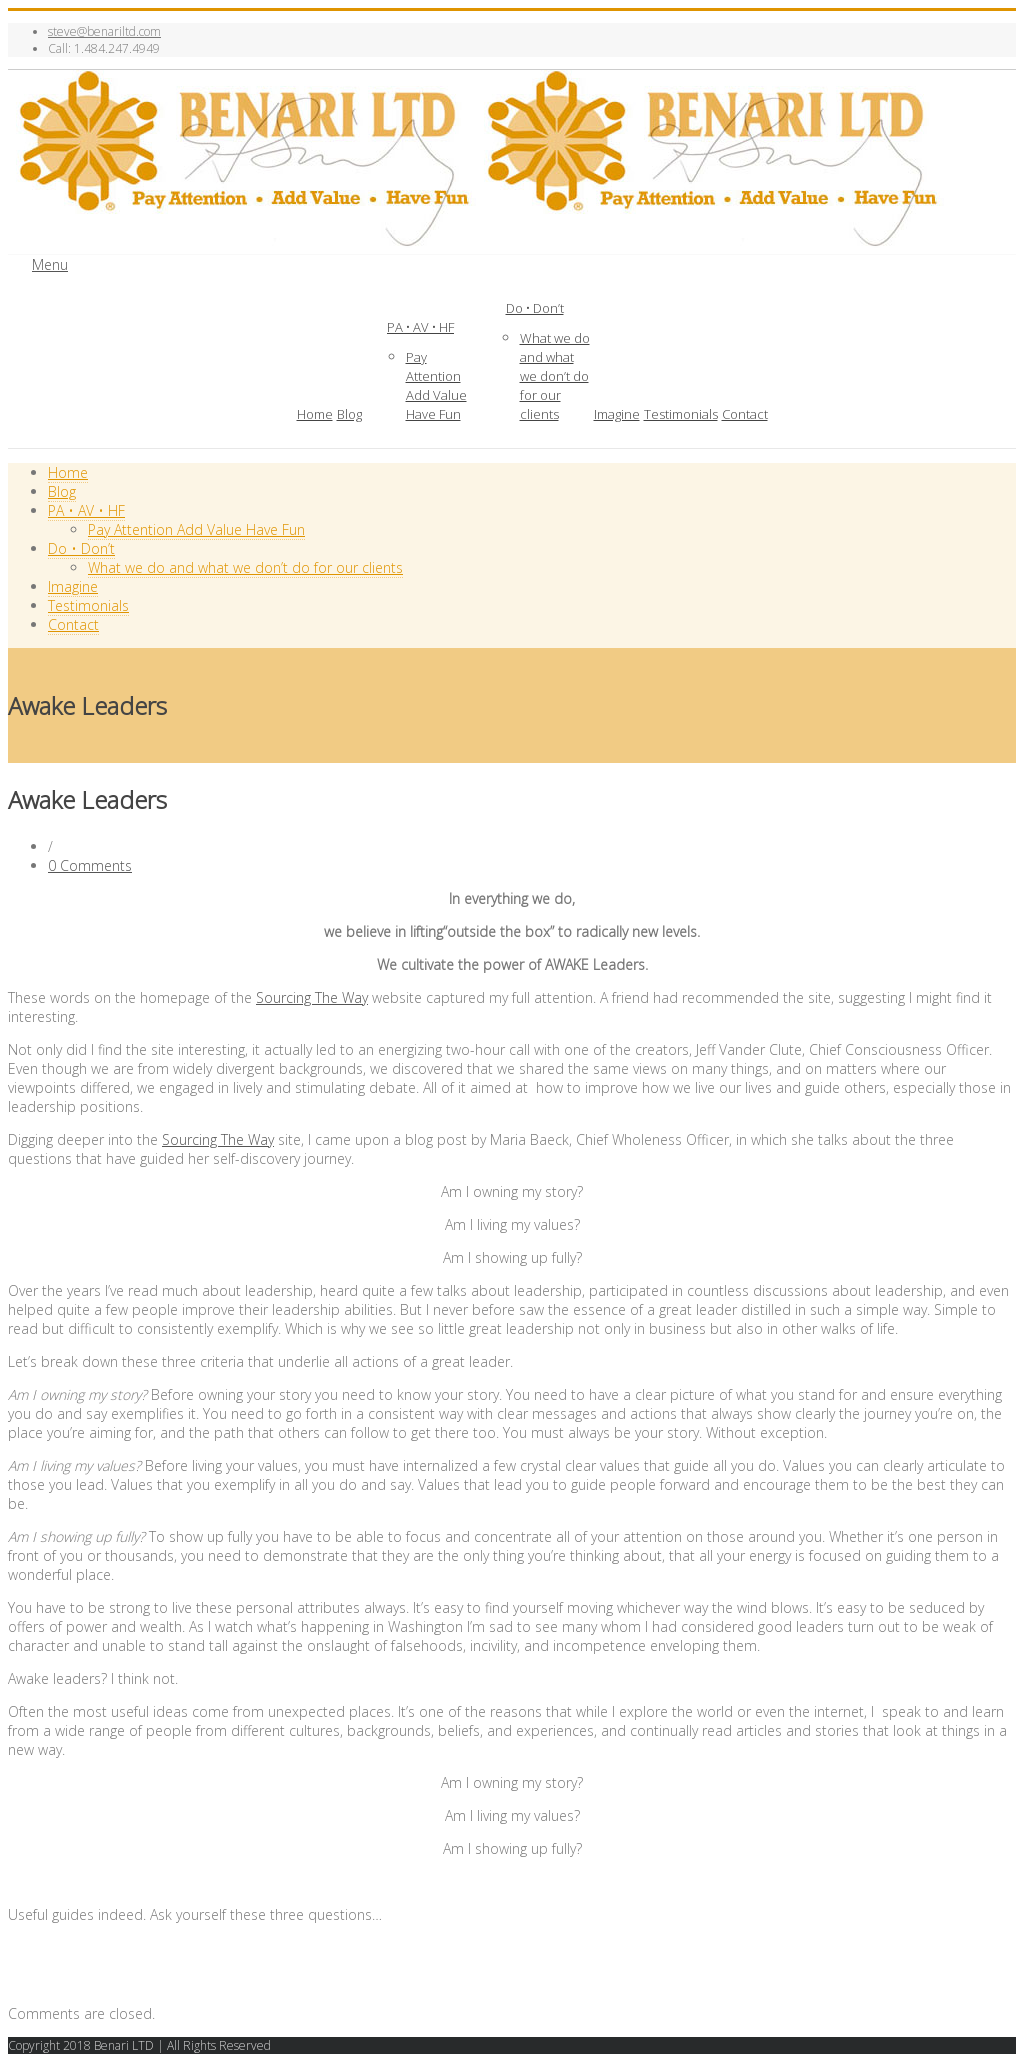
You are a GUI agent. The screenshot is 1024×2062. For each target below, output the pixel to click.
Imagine (617, 414)
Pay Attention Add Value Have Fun (436, 385)
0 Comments (90, 865)
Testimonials (681, 414)
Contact (745, 414)
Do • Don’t (535, 308)
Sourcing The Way (312, 997)
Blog (349, 414)
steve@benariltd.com (104, 31)
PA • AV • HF (420, 327)
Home (315, 414)
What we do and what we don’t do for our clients (555, 376)
